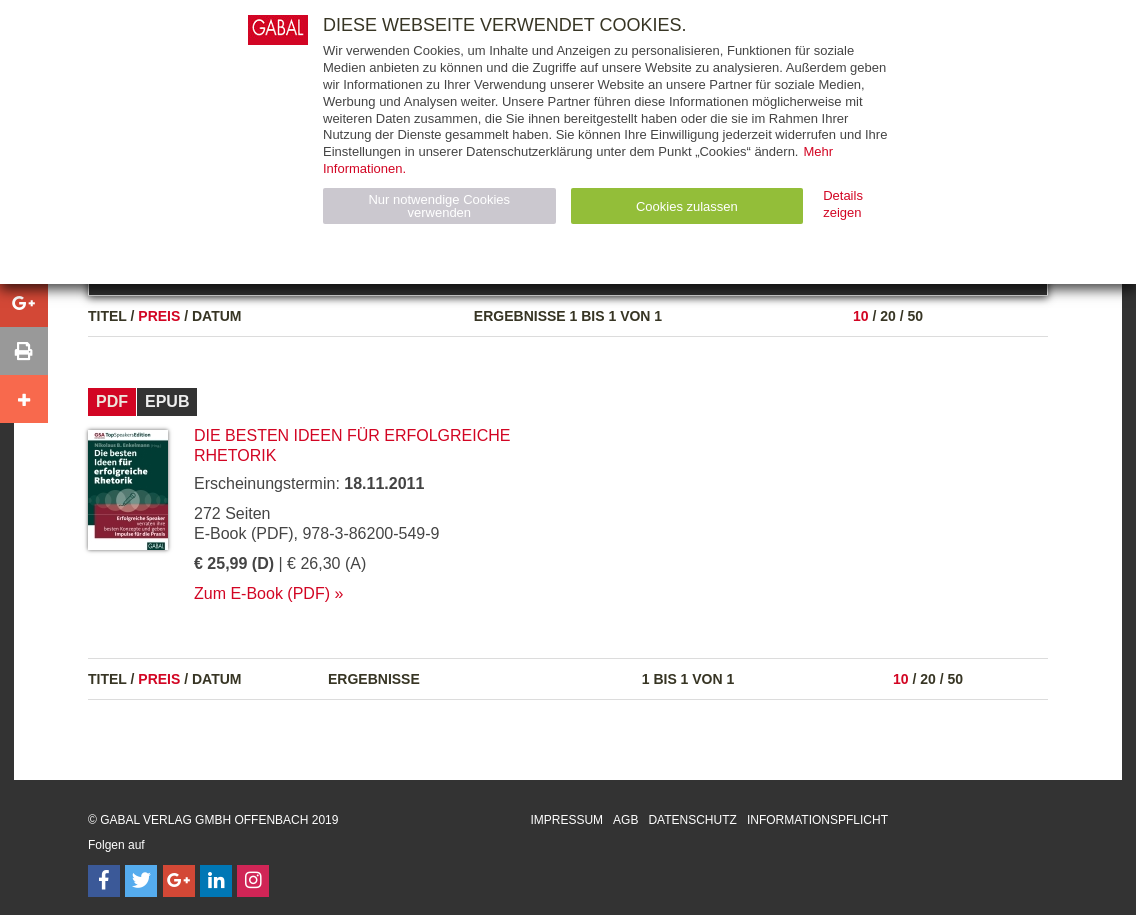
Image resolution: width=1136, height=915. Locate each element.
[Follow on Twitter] (141, 881)
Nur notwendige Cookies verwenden (439, 206)
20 (888, 316)
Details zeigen (843, 204)
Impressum (566, 820)
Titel (107, 316)
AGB (625, 820)
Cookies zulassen (687, 206)
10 (861, 316)
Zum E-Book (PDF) (262, 593)
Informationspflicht (817, 820)
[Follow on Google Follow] (179, 881)
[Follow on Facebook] (104, 881)
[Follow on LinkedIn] (216, 881)
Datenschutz (692, 820)
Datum (217, 316)
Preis (159, 316)
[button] (24, 303)
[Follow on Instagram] (253, 881)
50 (915, 316)
